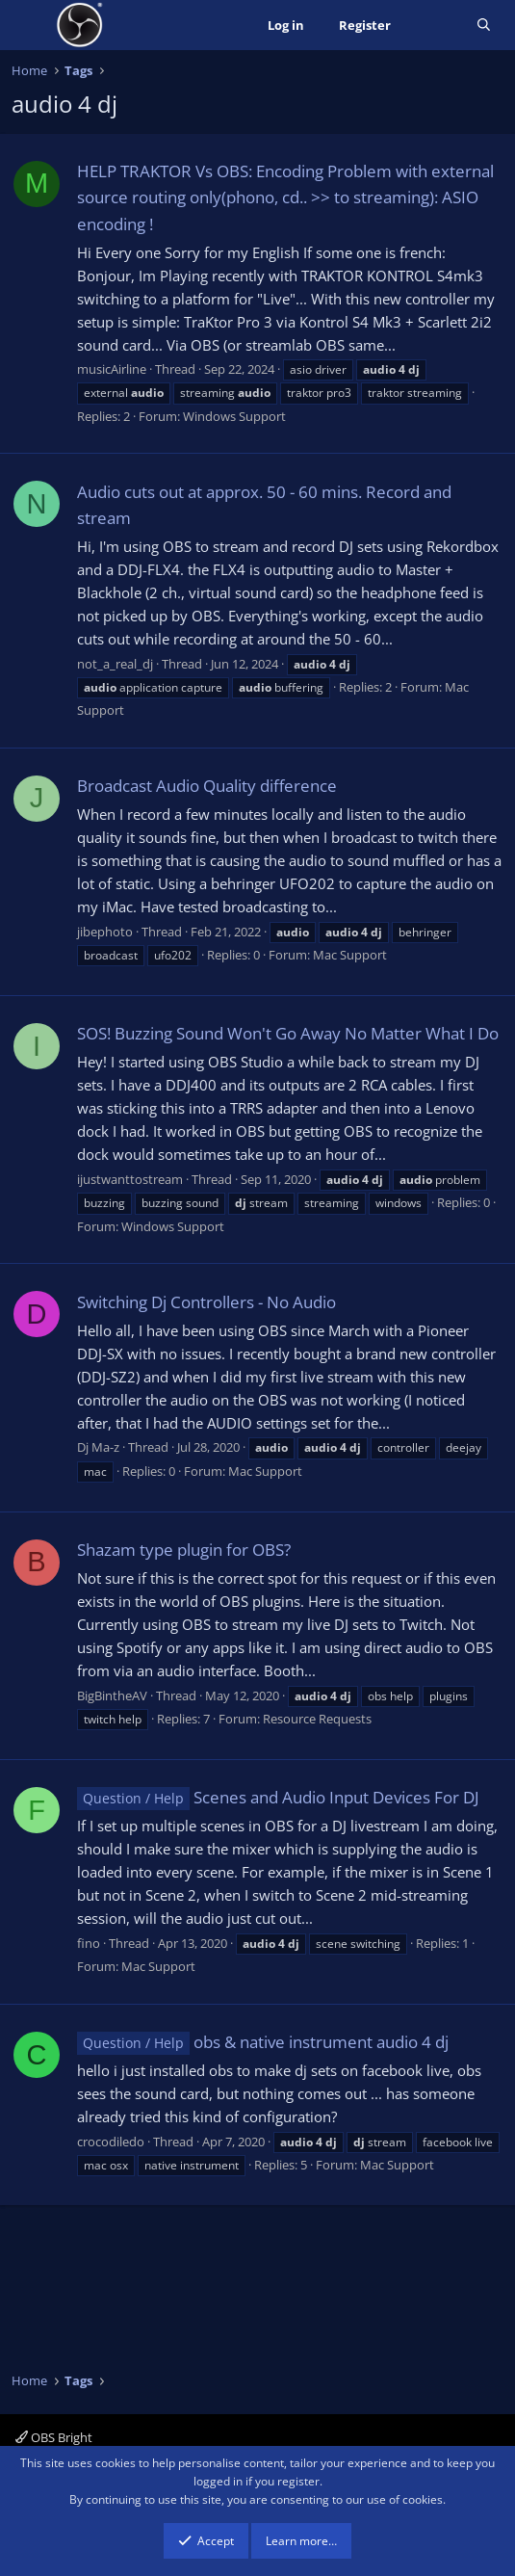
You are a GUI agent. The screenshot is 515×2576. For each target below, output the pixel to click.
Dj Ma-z (98, 1447)
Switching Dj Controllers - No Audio (206, 1302)
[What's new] (433, 25)
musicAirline (111, 369)
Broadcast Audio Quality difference (207, 786)
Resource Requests (317, 1718)
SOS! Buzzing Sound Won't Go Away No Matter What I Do (288, 1033)
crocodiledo (110, 2141)
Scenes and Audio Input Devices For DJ (278, 1797)
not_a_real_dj (115, 663)
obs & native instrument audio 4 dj (263, 2042)
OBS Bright (53, 2437)
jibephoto (105, 931)
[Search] (483, 25)
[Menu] (28, 25)
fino (88, 1943)
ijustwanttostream (130, 1179)
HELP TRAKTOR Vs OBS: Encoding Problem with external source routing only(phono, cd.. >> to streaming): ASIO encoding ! (285, 197)
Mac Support (350, 954)
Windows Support (234, 416)
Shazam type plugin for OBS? (184, 1549)
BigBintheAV (112, 1695)
